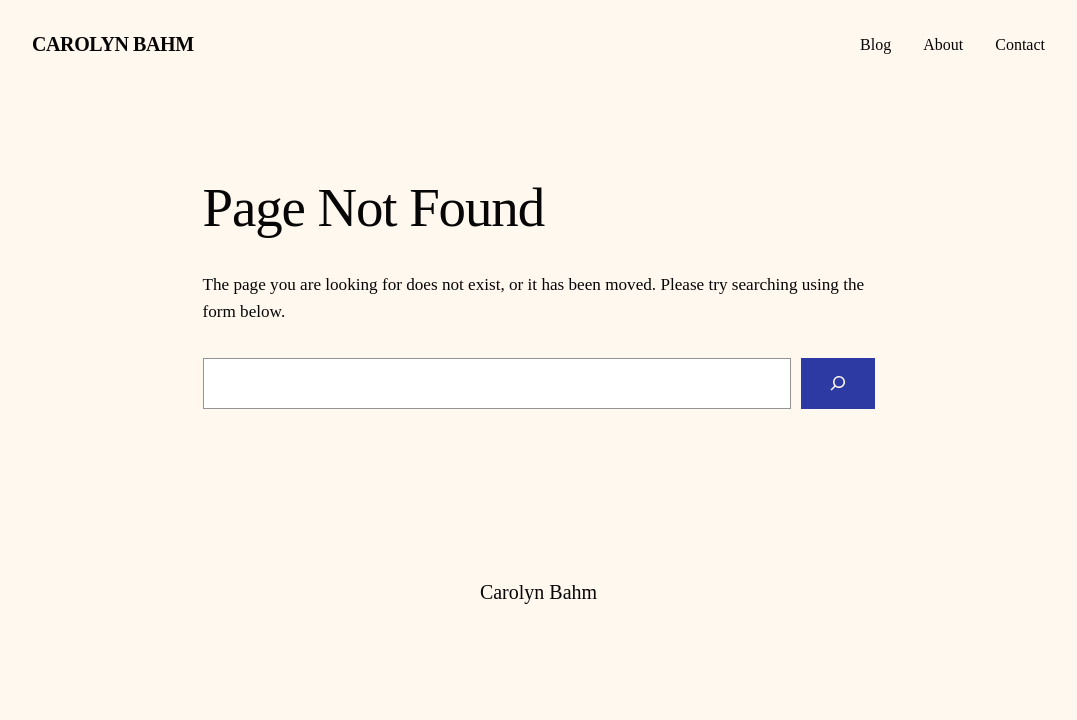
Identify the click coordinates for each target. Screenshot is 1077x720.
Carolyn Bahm (113, 44)
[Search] (838, 383)
